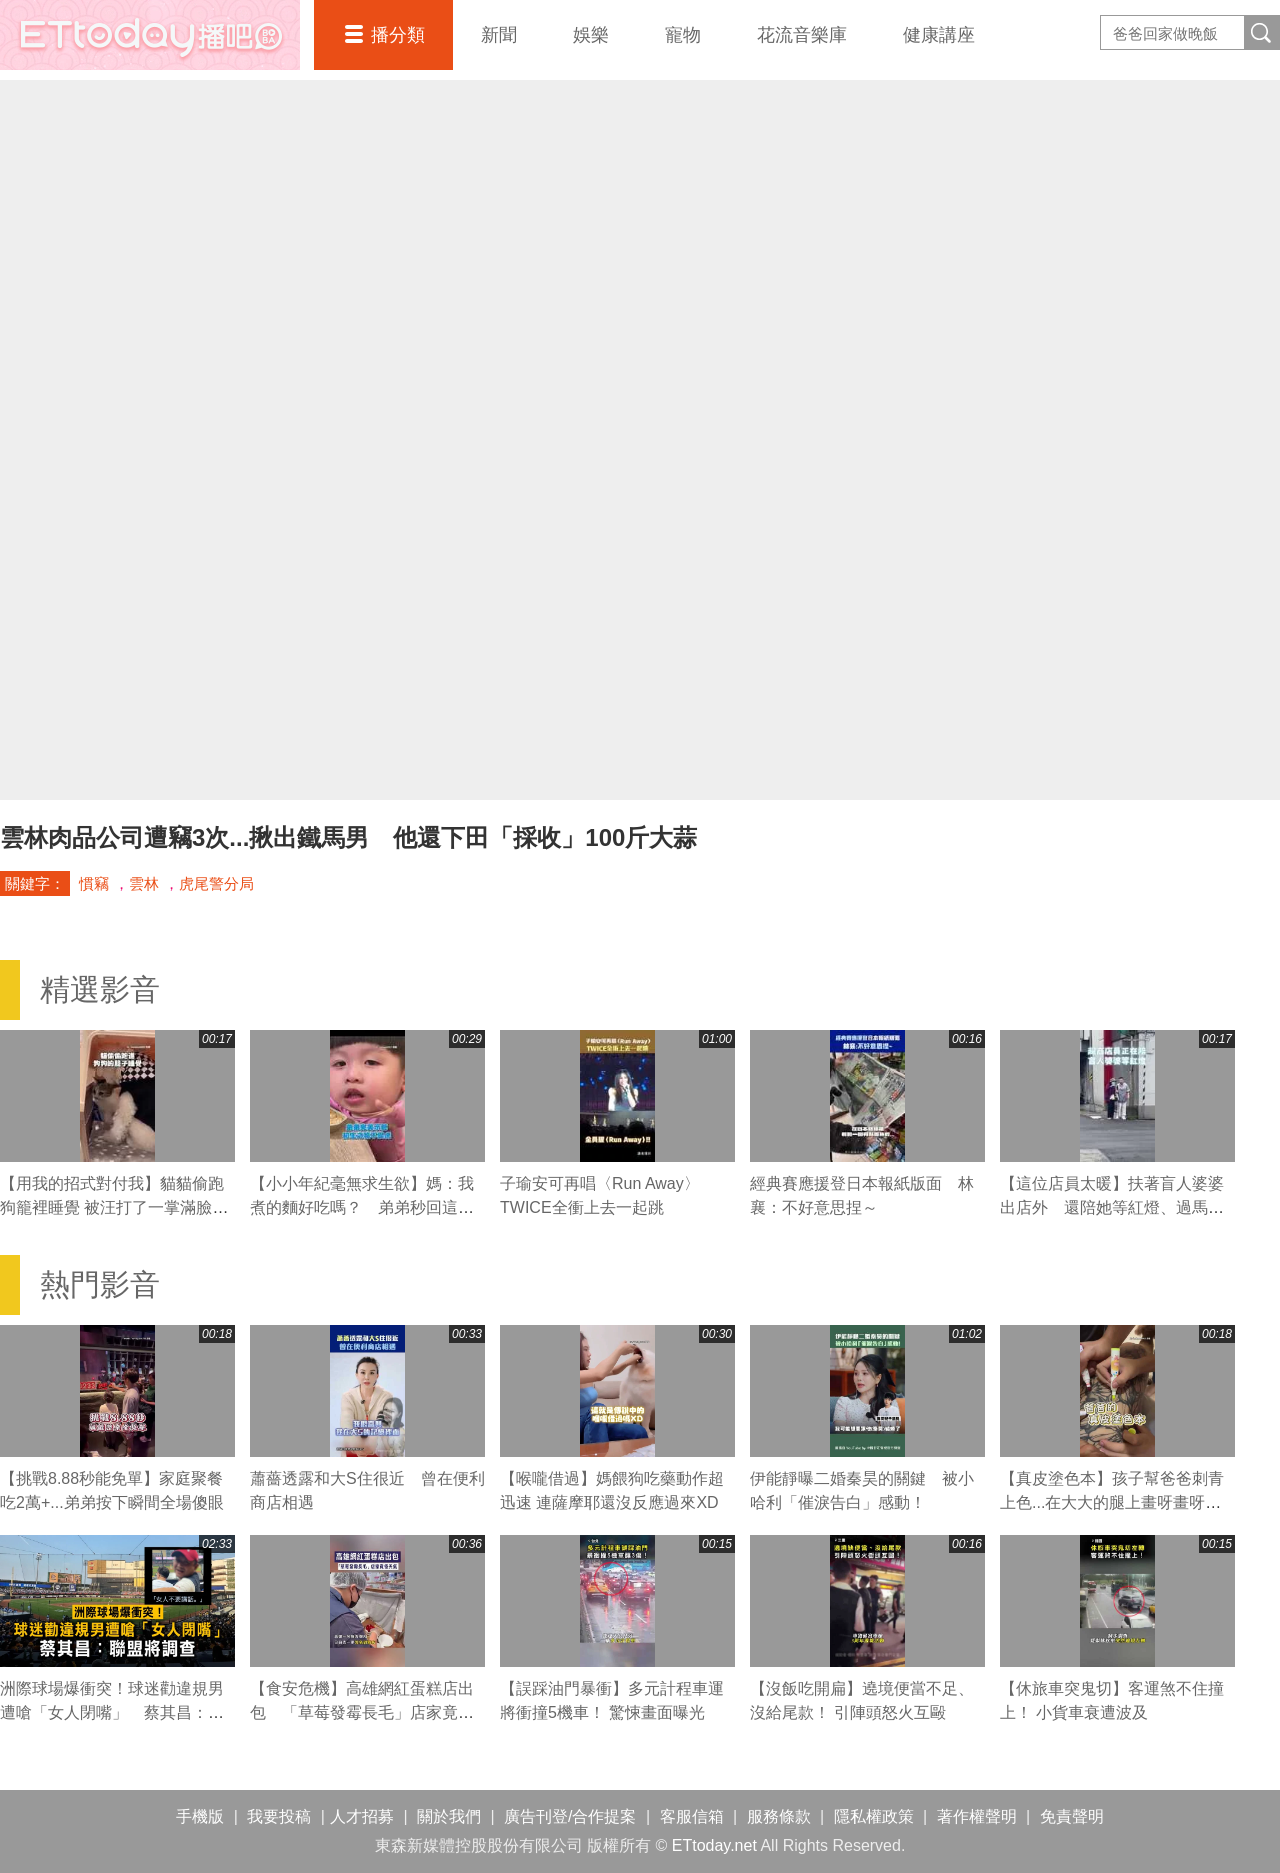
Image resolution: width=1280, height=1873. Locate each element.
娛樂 (591, 35)
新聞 (499, 35)
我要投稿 (279, 1816)
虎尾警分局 (216, 883)
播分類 (398, 35)
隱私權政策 (874, 1816)
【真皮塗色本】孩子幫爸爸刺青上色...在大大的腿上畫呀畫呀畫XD (1112, 1502)
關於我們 (449, 1816)
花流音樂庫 (802, 35)
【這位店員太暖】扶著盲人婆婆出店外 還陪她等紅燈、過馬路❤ (1112, 1207)
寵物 (683, 35)
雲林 (144, 883)
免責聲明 (1072, 1816)
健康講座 (939, 35)
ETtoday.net (714, 1845)
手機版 (200, 1816)
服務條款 (779, 1816)
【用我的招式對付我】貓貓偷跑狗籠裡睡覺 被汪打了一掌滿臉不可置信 (114, 1207)
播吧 (150, 35)
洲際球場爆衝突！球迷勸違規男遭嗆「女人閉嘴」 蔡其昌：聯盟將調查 (112, 1712)
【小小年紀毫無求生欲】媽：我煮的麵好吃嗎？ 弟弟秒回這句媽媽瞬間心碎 (362, 1207)
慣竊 (94, 883)
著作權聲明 (977, 1816)
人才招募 (362, 1816)
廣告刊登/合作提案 (570, 1816)
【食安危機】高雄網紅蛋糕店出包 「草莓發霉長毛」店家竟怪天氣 (362, 1712)
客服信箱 (692, 1816)
